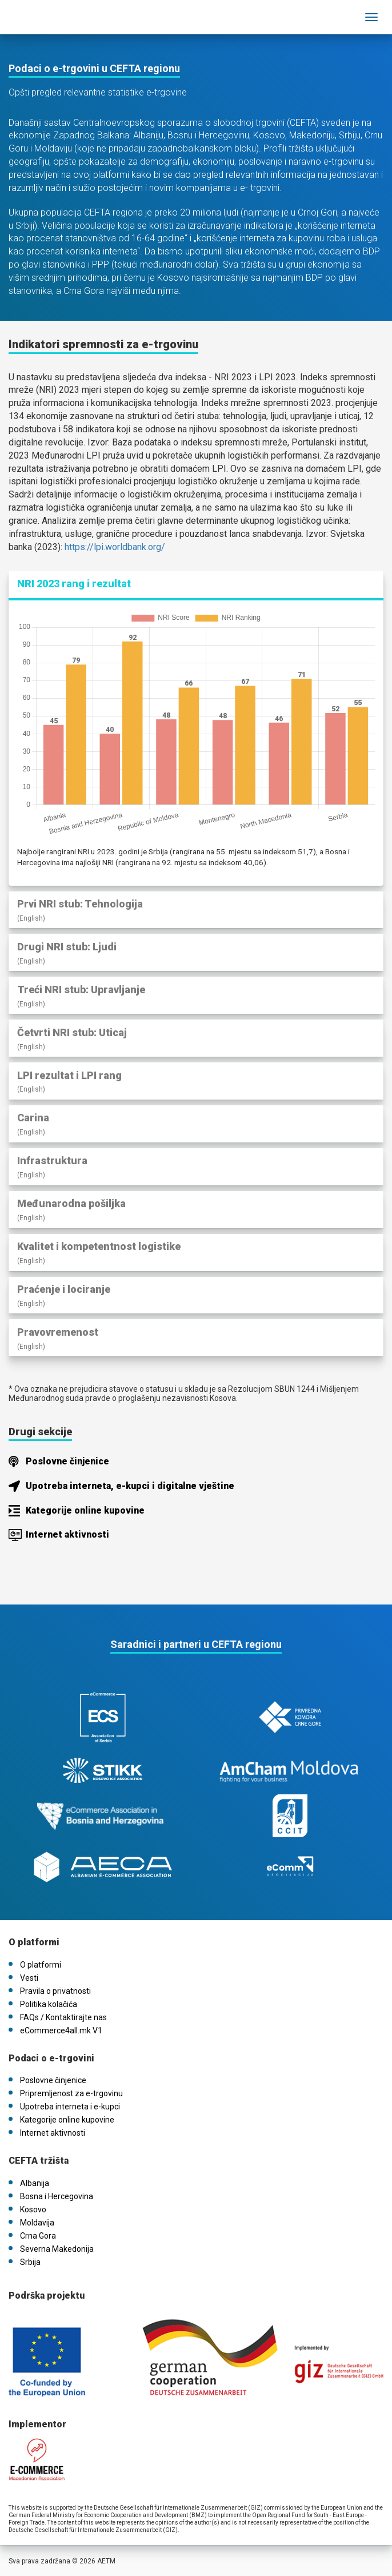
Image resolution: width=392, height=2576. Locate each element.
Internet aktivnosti (67, 1534)
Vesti (29, 1977)
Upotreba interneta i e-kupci (70, 2106)
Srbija (30, 2262)
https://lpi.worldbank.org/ (115, 547)
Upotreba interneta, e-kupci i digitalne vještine (130, 1485)
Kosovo (33, 2209)
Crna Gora (38, 2235)
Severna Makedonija (57, 2248)
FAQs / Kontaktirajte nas (63, 2017)
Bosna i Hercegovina (56, 2196)
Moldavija (37, 2222)
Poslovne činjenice (67, 1461)
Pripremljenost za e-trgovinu (71, 2093)
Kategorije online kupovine (85, 1510)
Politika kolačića (48, 2004)
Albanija (34, 2183)
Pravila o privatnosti (55, 1991)
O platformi (40, 1964)
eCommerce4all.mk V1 (61, 2030)
